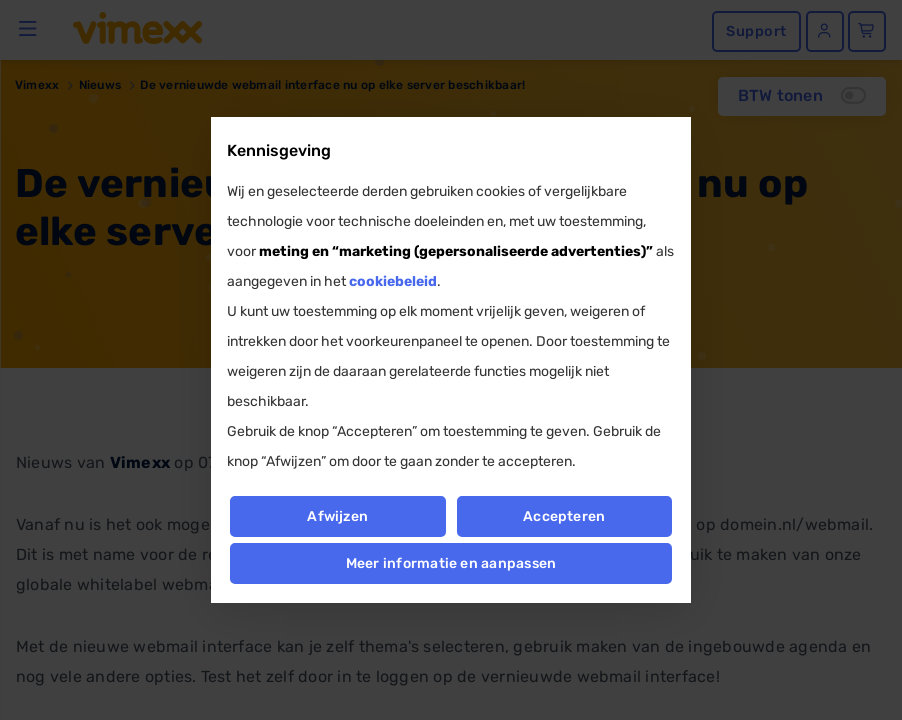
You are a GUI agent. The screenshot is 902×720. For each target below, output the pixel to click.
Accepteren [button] (564, 516)
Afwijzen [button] (337, 516)
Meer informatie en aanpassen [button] (451, 563)
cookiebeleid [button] (393, 281)
